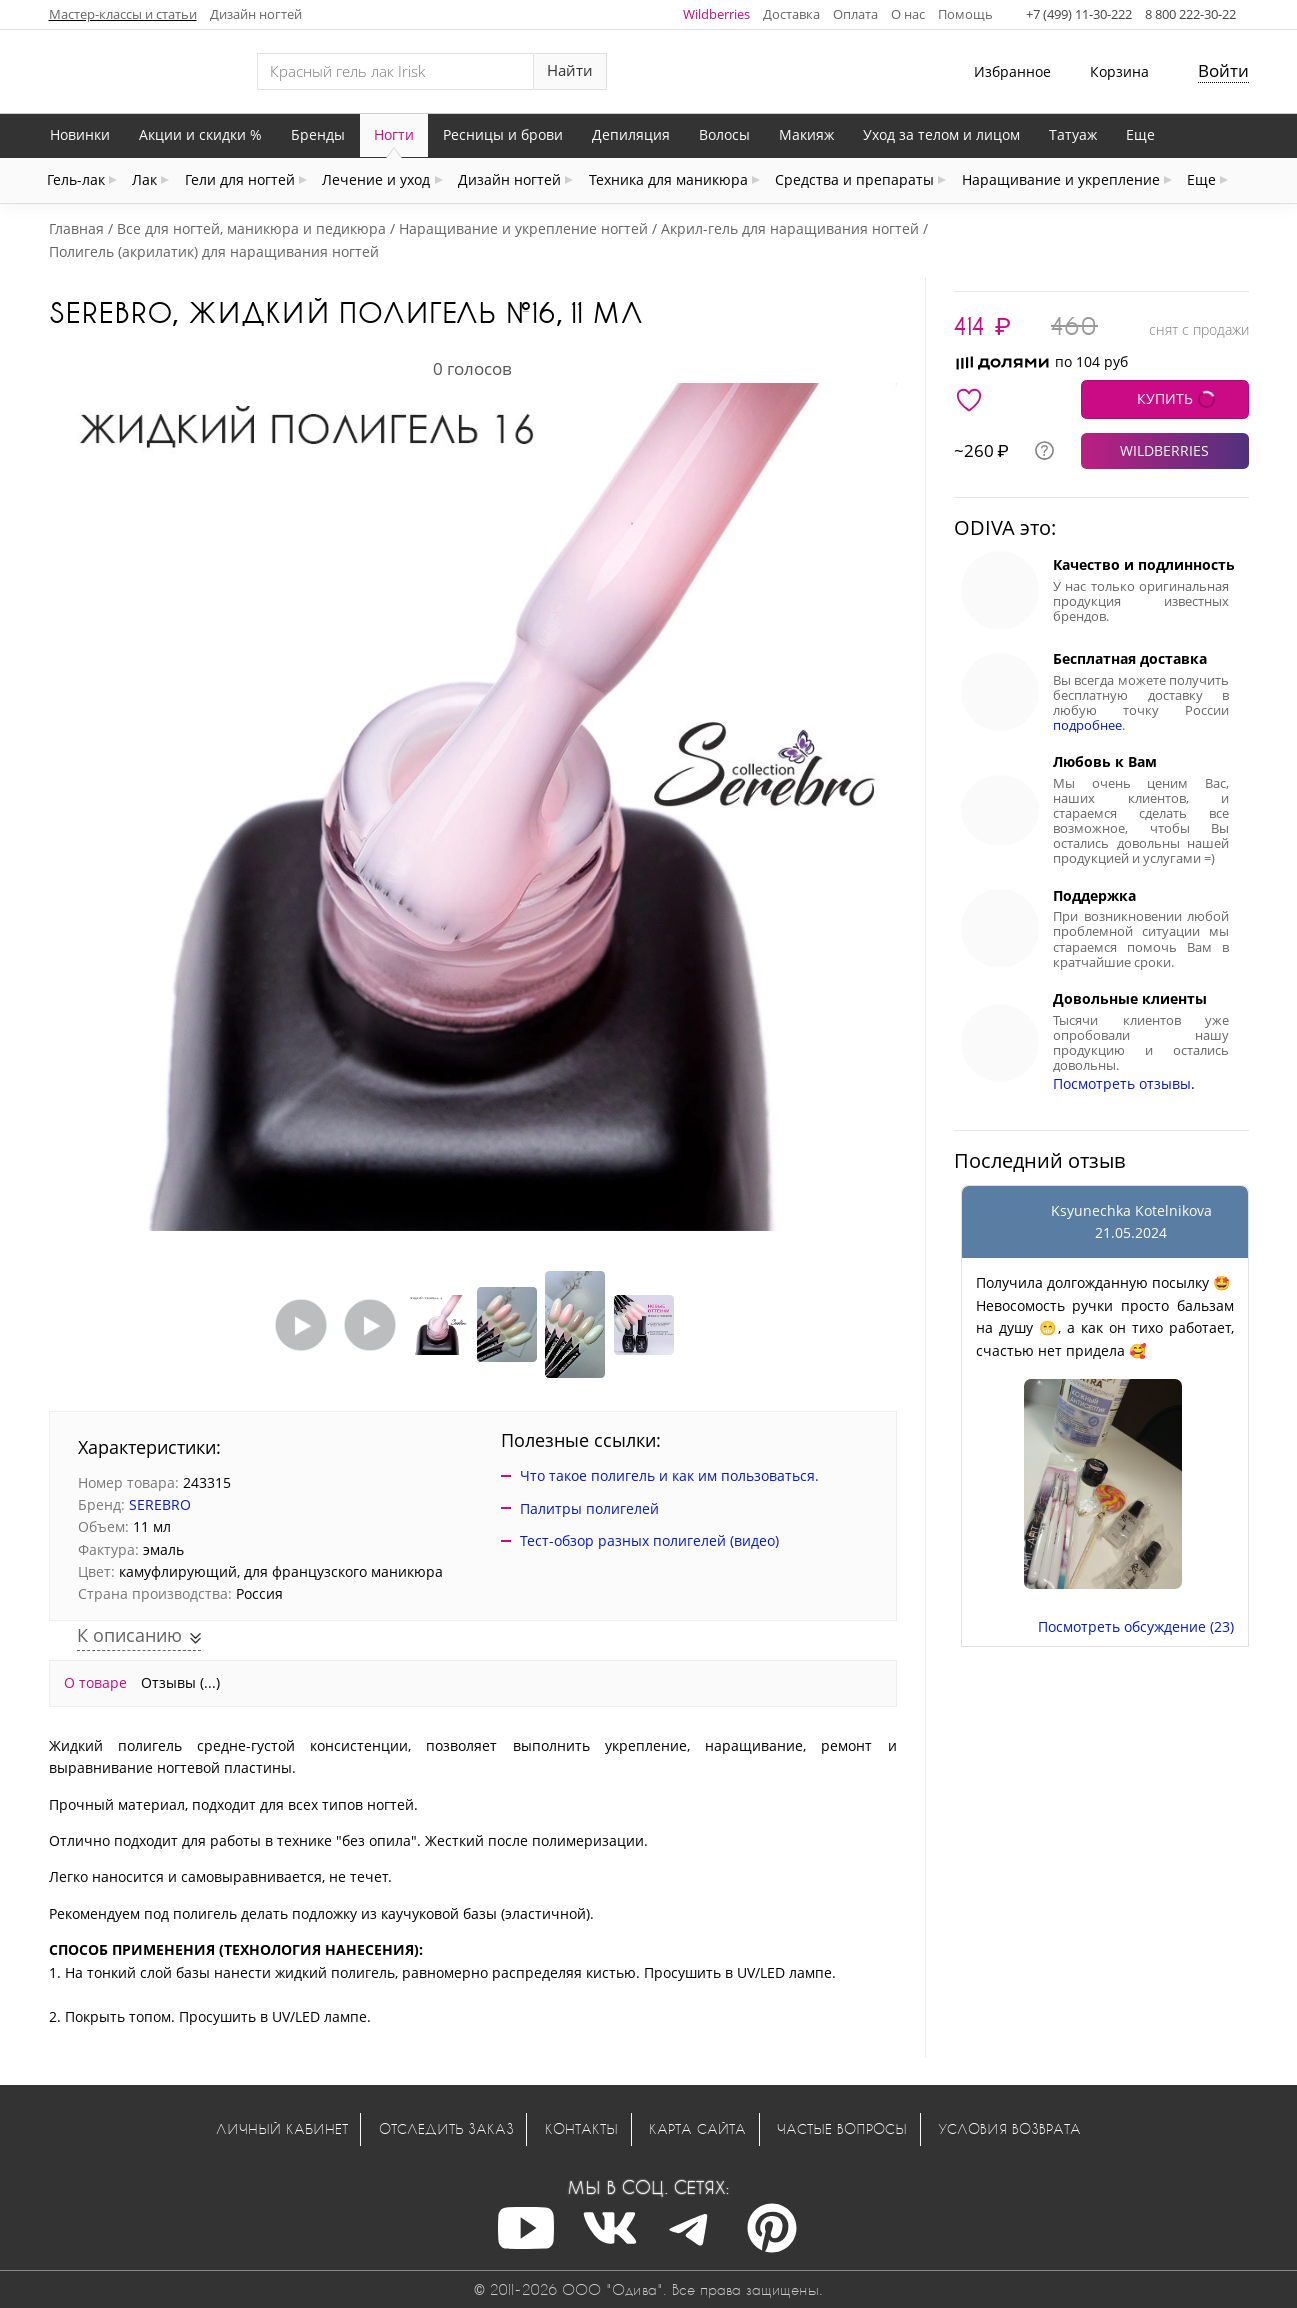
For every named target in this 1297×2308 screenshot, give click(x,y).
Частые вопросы (842, 2128)
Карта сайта (697, 2128)
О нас (908, 14)
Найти (570, 70)
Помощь (965, 14)
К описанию (132, 1635)
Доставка (791, 14)
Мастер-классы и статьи (123, 14)
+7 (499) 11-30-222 (1079, 14)
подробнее (1087, 725)
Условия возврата (1009, 2128)
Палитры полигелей (589, 1508)
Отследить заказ (446, 2128)
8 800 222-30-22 (1190, 14)
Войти (1223, 70)
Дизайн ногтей (256, 14)
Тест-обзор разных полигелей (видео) (649, 1540)
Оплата (855, 14)
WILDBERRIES (1164, 450)
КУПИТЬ (1165, 398)
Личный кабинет (282, 2128)
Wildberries (716, 14)
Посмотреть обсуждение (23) (1136, 1626)
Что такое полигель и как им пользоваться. (669, 1475)
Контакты (581, 2128)
